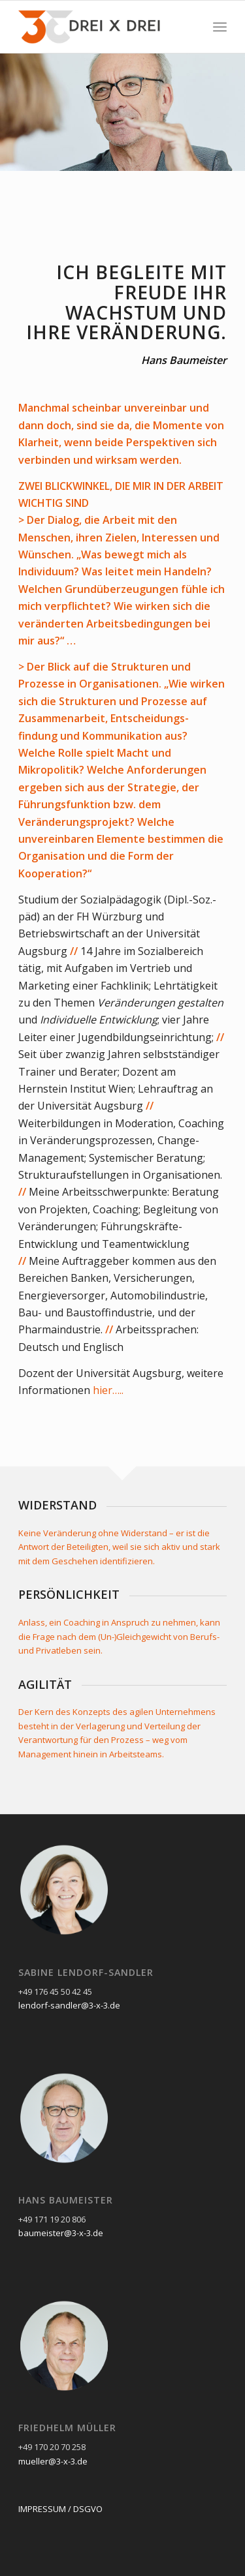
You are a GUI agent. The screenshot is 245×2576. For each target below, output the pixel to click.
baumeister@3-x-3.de (60, 2233)
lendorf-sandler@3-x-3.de (69, 2005)
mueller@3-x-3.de (53, 2461)
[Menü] (220, 26)
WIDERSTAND (57, 1505)
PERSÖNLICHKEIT (69, 1594)
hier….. (108, 1390)
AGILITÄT (45, 1684)
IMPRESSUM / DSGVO (60, 2509)
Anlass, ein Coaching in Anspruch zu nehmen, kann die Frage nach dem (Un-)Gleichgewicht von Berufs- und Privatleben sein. (119, 1636)
